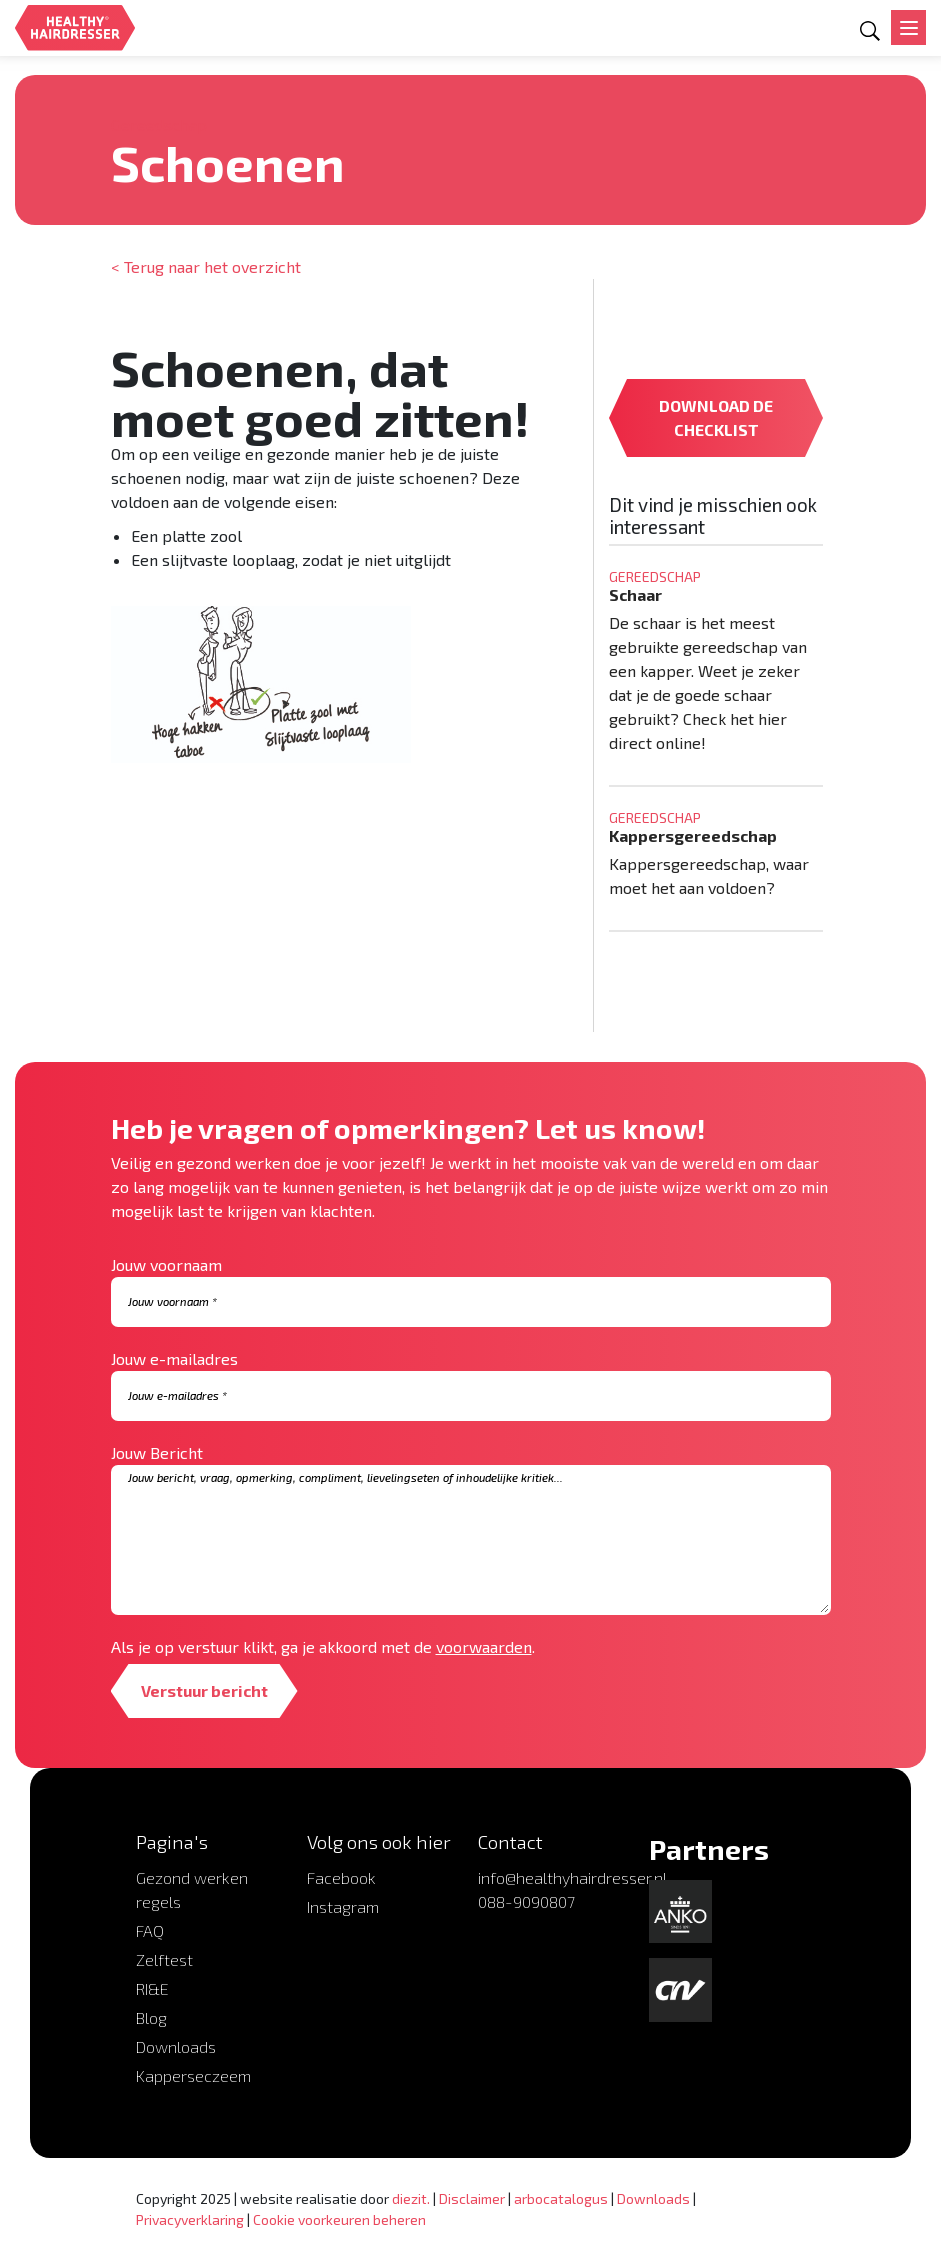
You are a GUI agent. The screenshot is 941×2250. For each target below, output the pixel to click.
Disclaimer (472, 2198)
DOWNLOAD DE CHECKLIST (716, 417)
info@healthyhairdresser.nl (572, 1877)
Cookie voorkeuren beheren (339, 2219)
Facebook (341, 1877)
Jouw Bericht (157, 1452)
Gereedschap (159, 124)
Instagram (343, 1906)
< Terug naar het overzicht (206, 266)
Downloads (176, 2046)
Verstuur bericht (204, 1690)
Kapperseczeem (193, 2075)
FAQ (150, 1930)
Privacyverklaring (190, 2219)
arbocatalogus (561, 2198)
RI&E (152, 1988)
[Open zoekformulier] (870, 31)
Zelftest (164, 1959)
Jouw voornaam (166, 1264)
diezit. (411, 2198)
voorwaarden (484, 1646)
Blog (151, 2017)
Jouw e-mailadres (174, 1358)
